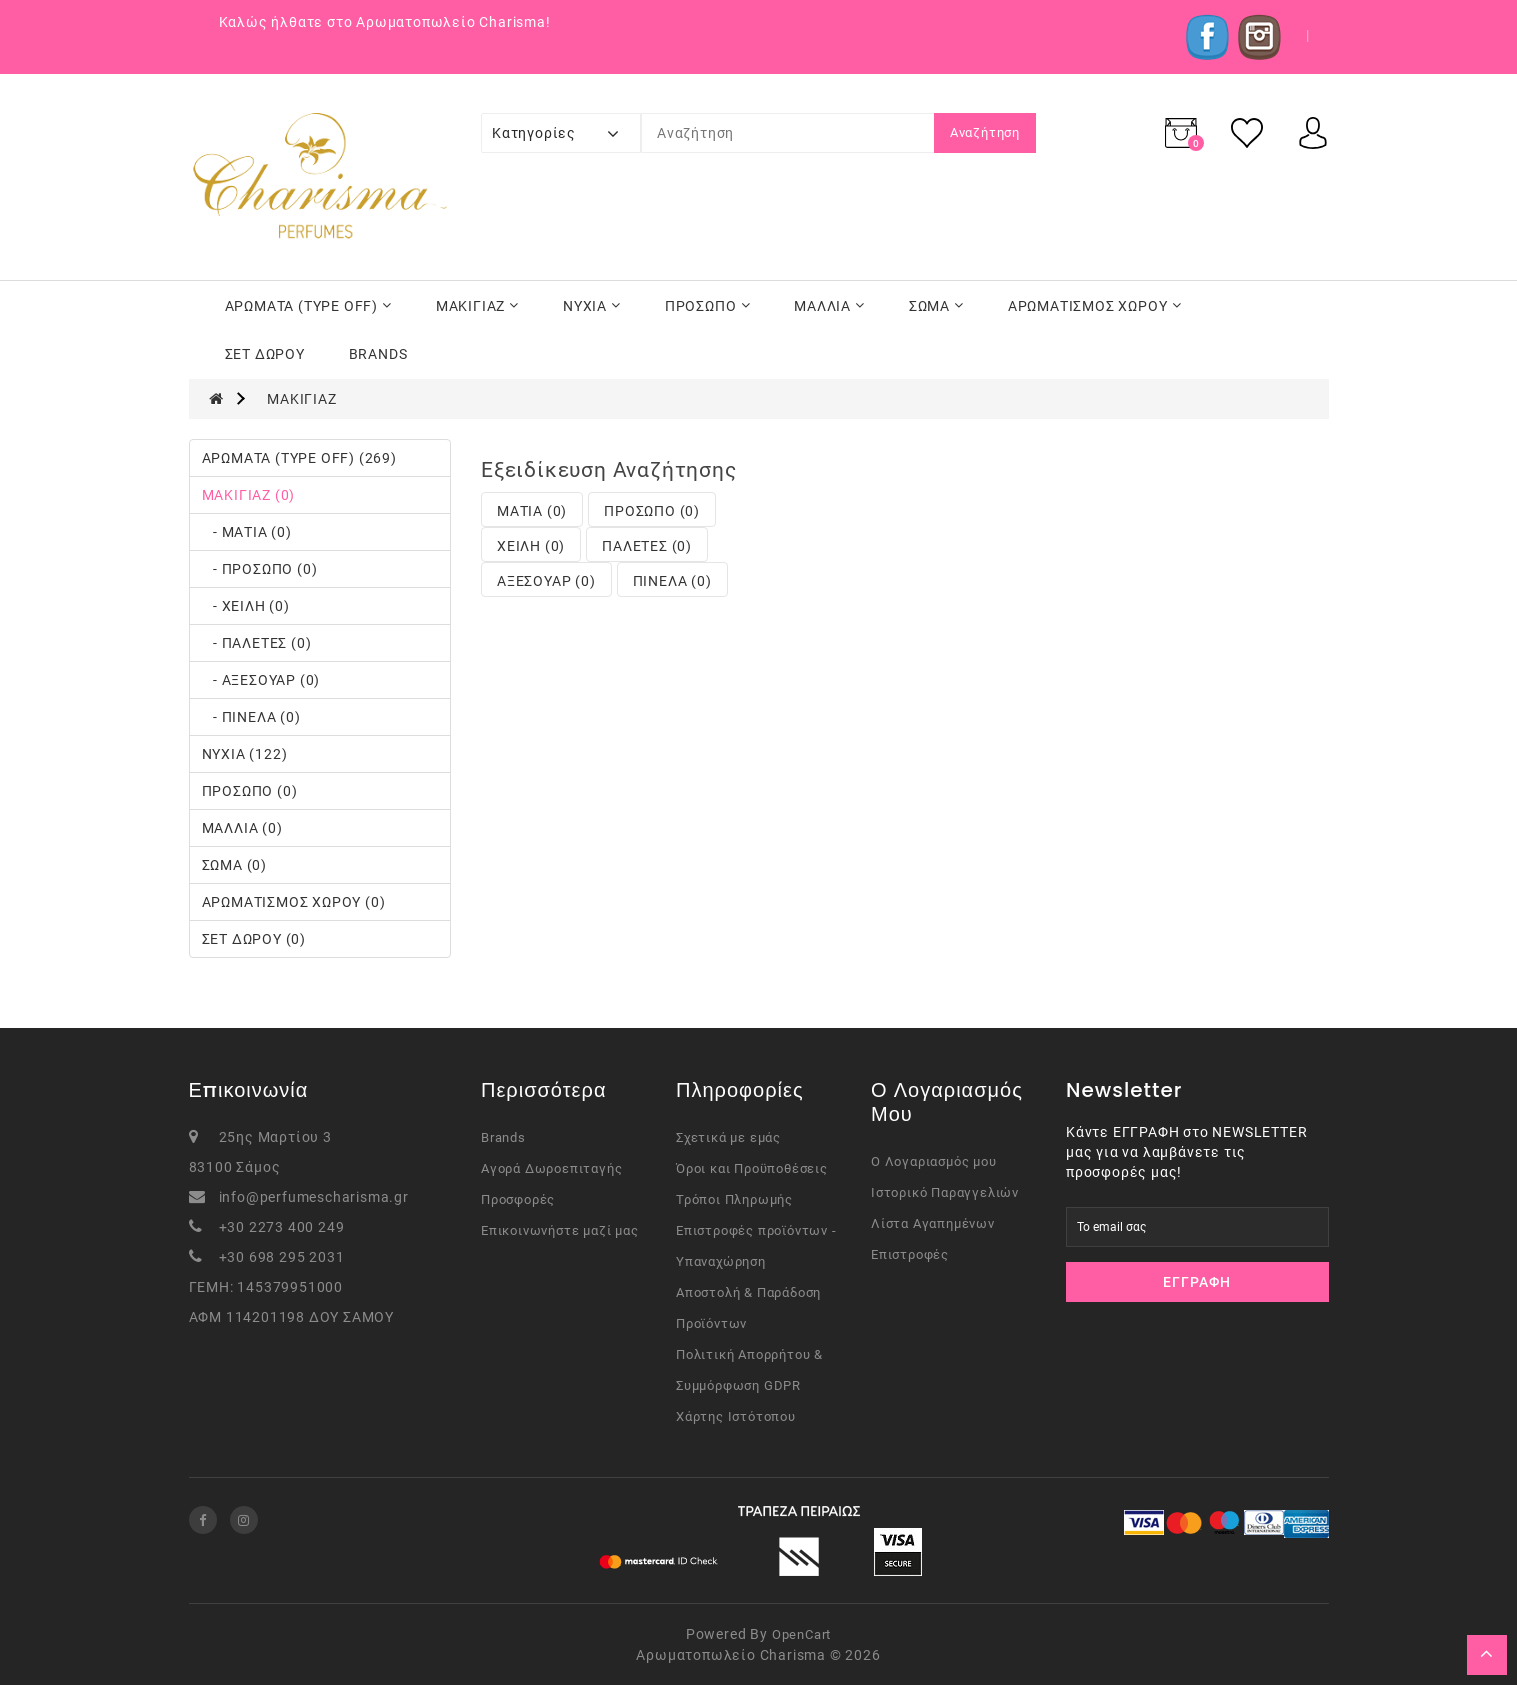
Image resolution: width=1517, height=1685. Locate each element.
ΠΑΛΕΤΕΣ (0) (647, 546)
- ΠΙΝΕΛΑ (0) (251, 717)
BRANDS (378, 354)
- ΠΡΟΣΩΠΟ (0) (260, 569)
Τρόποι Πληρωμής (734, 1199)
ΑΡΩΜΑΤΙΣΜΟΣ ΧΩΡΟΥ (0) (294, 902)
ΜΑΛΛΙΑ (829, 306)
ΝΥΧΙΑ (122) (245, 754)
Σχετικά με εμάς (728, 1137)
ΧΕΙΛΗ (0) (531, 546)
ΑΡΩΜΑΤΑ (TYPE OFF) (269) (299, 458)
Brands (503, 1137)
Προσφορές (518, 1199)
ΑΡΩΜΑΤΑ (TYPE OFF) (308, 306)
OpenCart (801, 1634)
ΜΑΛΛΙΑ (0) (242, 828)
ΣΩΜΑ (936, 306)
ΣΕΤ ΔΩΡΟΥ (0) (254, 939)
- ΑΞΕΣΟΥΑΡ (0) (261, 680)
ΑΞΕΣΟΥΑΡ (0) (546, 581)
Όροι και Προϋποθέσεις (752, 1168)
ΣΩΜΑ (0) (234, 865)
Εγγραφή (1197, 1282)
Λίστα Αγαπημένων (933, 1223)
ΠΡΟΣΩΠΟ (708, 306)
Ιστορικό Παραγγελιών (945, 1192)
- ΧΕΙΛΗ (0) (246, 606)
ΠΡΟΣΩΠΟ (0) (250, 791)
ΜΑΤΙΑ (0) (532, 511)
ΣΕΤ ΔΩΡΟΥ (265, 354)
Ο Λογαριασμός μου (934, 1161)
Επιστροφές (910, 1254)
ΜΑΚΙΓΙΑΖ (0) (249, 495)
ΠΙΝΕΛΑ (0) (672, 581)
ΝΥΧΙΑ (592, 306)
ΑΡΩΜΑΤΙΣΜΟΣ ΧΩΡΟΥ (1095, 306)
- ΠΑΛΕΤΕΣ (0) (257, 643)
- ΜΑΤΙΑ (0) (247, 532)
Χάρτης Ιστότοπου (736, 1416)
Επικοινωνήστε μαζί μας (560, 1230)
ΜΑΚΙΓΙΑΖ (477, 306)
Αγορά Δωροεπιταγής (551, 1168)
